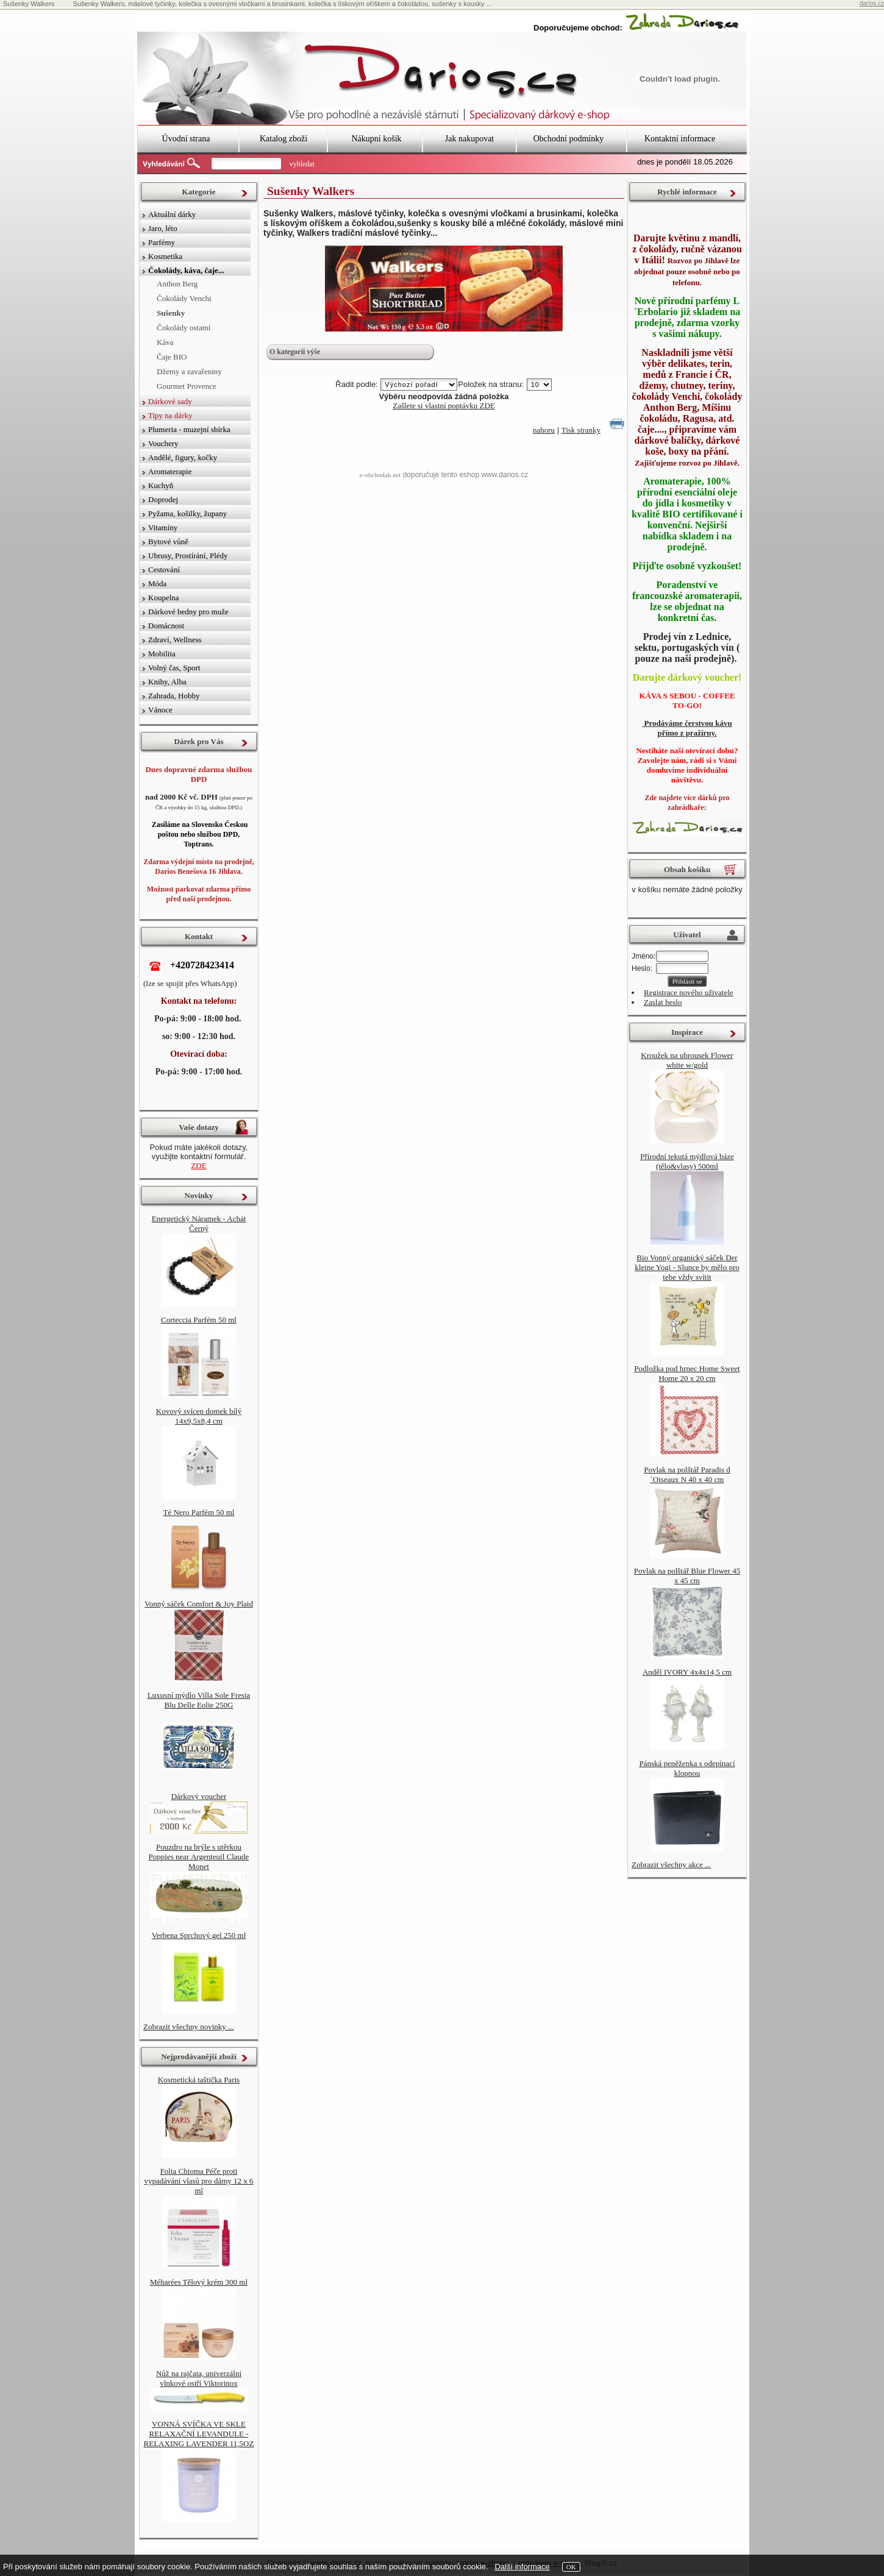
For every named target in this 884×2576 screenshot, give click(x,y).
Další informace (521, 2566)
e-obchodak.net (380, 474)
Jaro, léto (162, 228)
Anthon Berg (177, 283)
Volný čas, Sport (174, 667)
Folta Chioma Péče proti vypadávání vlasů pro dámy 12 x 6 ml (198, 2180)
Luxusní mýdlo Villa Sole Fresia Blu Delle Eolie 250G (199, 1700)
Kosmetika (165, 256)
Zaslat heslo (663, 1002)
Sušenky (171, 313)
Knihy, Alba (167, 681)
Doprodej (163, 499)
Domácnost (166, 625)
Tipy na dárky (170, 415)
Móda (157, 583)
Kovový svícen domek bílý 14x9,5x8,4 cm (198, 1416)
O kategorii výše (294, 351)
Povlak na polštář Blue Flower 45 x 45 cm (687, 1575)
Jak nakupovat (469, 138)
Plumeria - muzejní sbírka (189, 429)
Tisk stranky (581, 430)
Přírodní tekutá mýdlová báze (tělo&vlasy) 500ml (686, 1161)
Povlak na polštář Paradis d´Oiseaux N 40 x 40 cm (687, 1474)
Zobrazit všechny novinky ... (188, 2026)
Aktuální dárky (172, 214)
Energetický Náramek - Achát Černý (199, 1223)
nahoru (544, 430)
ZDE (198, 1165)
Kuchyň (160, 485)
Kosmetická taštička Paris (199, 2079)
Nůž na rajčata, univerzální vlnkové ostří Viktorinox (198, 2378)
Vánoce (160, 709)
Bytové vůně (168, 541)
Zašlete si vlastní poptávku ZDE (444, 405)
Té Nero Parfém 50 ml (199, 1512)
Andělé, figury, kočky (182, 457)
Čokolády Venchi (184, 298)
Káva (165, 342)
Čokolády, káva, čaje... (186, 270)
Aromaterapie (169, 471)
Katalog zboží (283, 138)
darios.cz (872, 3)
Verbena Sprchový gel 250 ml (199, 1935)
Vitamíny (162, 527)
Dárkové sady (170, 401)
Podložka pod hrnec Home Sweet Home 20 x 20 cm (687, 1373)
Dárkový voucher (199, 1796)
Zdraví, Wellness (175, 639)
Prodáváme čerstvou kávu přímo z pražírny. (687, 728)
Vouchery (163, 443)
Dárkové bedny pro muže (188, 611)
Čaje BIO (172, 356)
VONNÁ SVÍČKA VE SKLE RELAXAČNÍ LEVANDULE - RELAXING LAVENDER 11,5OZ (199, 2433)
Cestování (164, 569)
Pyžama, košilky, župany (187, 513)
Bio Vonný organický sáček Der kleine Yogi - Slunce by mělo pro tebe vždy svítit (687, 1267)
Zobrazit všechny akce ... (671, 1864)
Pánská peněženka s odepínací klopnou (687, 1768)
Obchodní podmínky (568, 138)
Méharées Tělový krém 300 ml (199, 2282)
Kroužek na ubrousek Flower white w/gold (687, 1060)
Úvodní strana (186, 138)
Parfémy (161, 242)
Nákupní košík (376, 138)
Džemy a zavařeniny (189, 371)
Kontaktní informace (679, 138)
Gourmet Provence (186, 386)
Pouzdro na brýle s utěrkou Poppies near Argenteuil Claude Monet (199, 1856)
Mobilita (162, 653)
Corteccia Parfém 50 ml (199, 1319)
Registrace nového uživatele (688, 992)
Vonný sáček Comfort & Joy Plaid (198, 1603)
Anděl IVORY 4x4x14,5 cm (687, 1672)
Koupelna (163, 597)
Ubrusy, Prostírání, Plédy (188, 555)
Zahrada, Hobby (173, 695)
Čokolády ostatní (183, 327)
